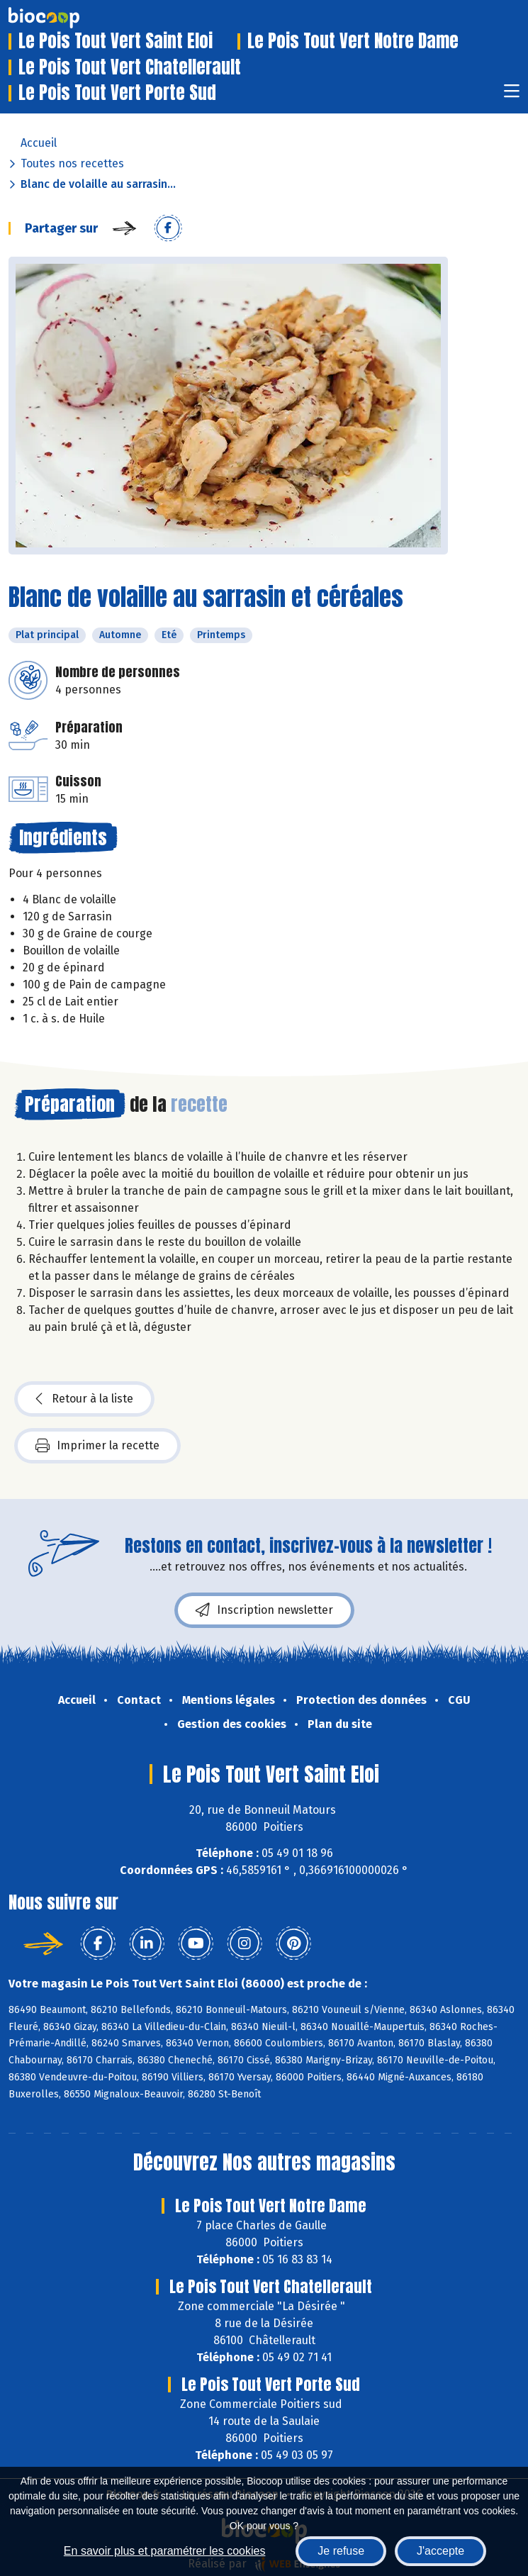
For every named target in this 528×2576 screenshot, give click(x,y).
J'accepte (440, 2551)
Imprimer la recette (97, 1446)
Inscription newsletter (264, 1610)
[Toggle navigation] (511, 95)
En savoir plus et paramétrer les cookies (165, 2551)
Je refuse (341, 2551)
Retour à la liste (84, 1399)
